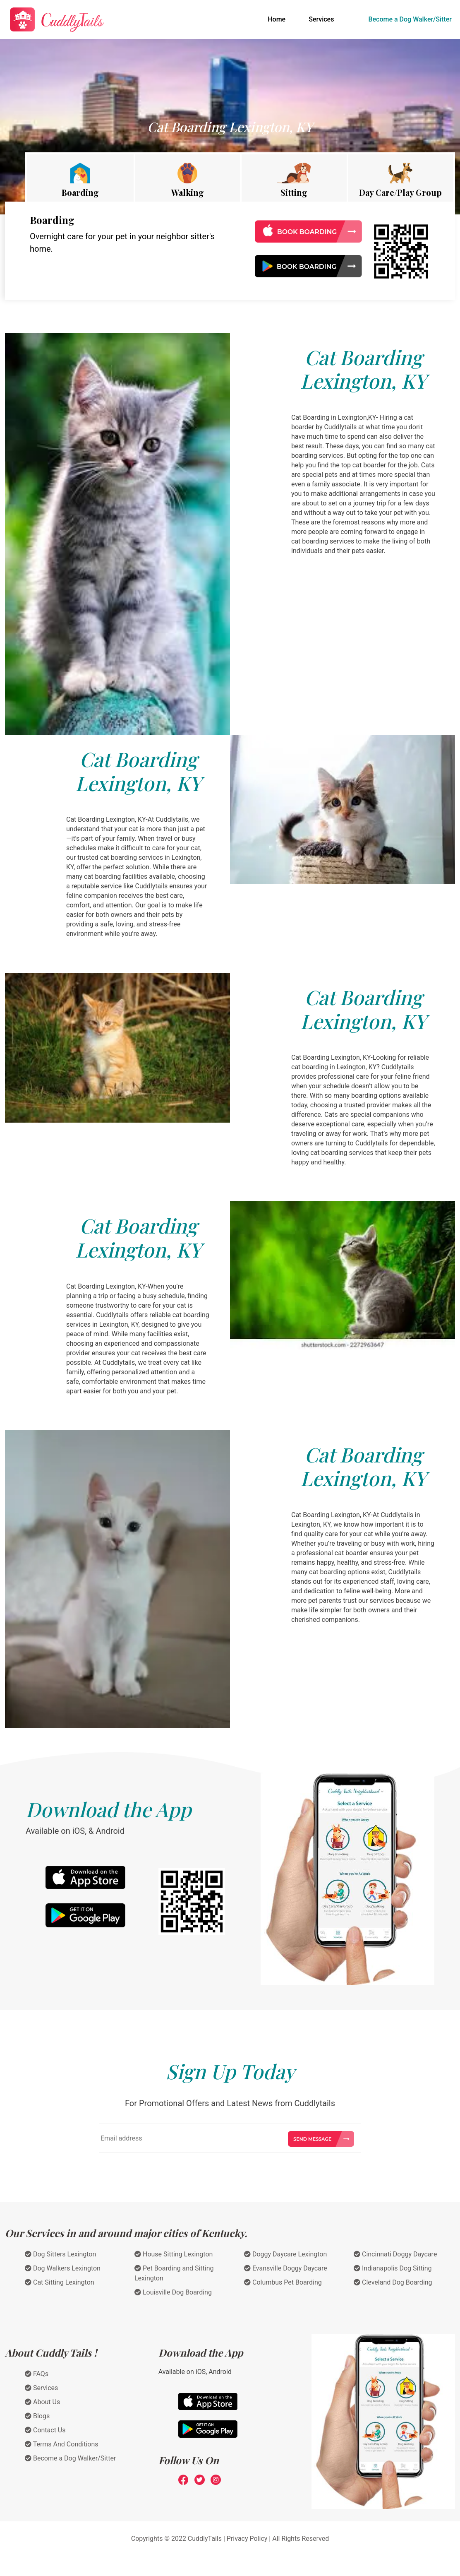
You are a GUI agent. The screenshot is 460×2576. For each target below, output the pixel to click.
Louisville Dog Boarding (173, 2292)
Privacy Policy (247, 2538)
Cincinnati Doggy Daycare (395, 2254)
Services (321, 19)
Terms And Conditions (61, 2444)
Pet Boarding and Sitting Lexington (174, 2273)
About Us (42, 2402)
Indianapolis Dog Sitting (393, 2268)
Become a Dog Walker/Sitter (410, 19)
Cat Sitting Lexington (59, 2282)
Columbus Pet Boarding (283, 2282)
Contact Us (45, 2430)
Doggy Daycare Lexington (285, 2254)
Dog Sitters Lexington (60, 2254)
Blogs (37, 2416)
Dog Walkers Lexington (63, 2268)
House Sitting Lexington (173, 2254)
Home (278, 18)
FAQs (36, 2374)
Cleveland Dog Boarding (393, 2282)
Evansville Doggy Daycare (285, 2268)
